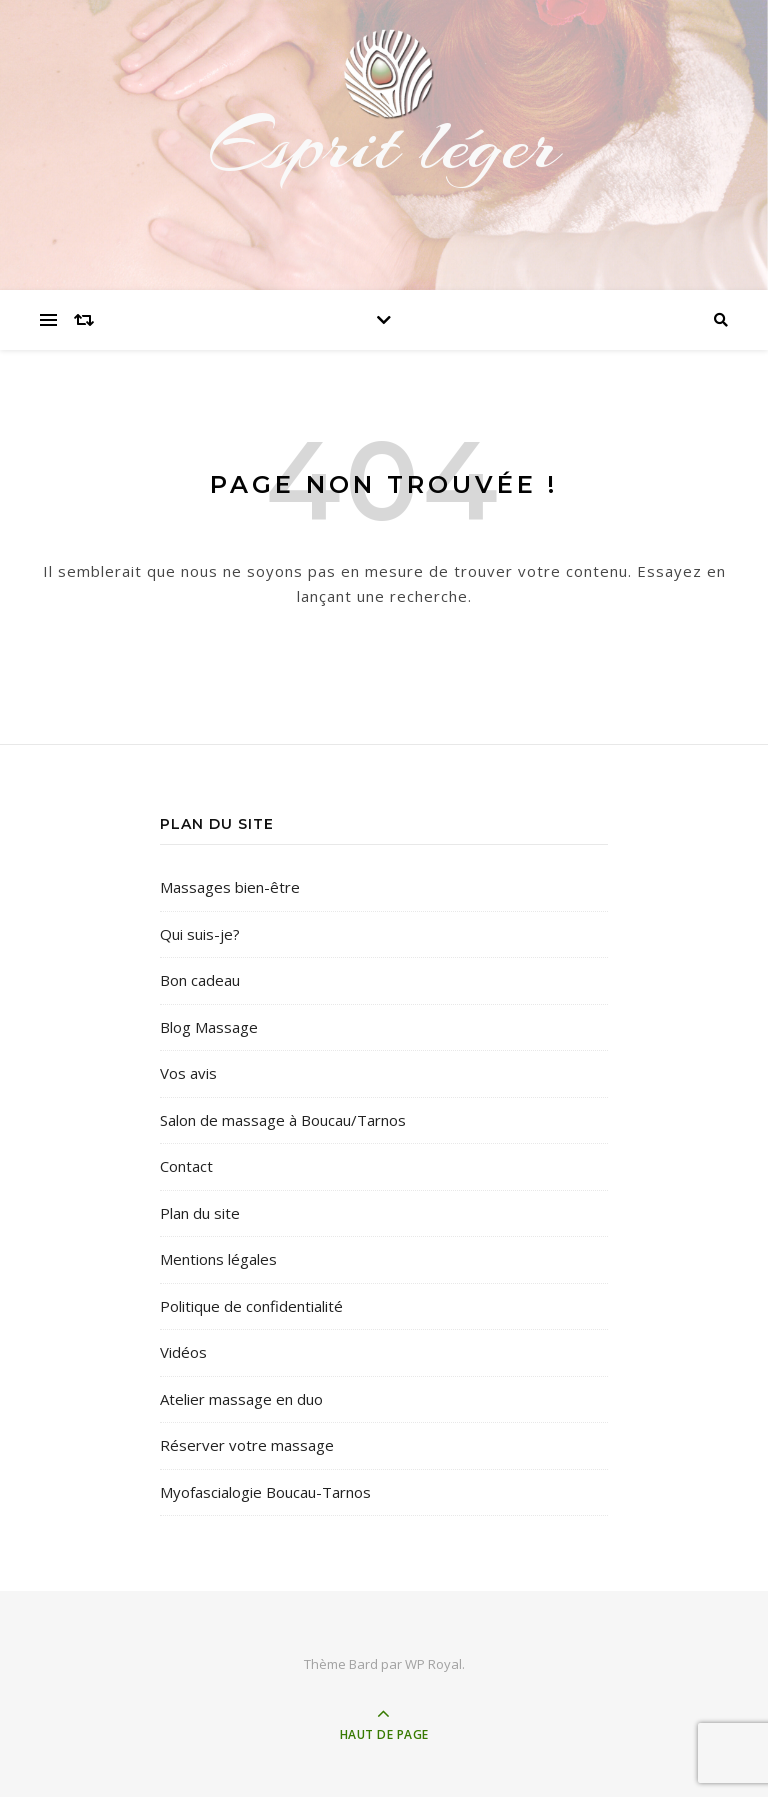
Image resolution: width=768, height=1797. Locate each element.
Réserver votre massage (247, 1445)
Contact (186, 1166)
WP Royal (433, 1664)
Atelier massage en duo (241, 1399)
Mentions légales (218, 1259)
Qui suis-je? (200, 934)
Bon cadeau (200, 980)
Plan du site (200, 1213)
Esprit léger (384, 145)
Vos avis (188, 1073)
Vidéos (183, 1352)
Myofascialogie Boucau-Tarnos (265, 1492)
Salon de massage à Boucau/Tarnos (283, 1120)
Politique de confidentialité (251, 1306)
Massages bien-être (230, 887)
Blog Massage (209, 1027)
